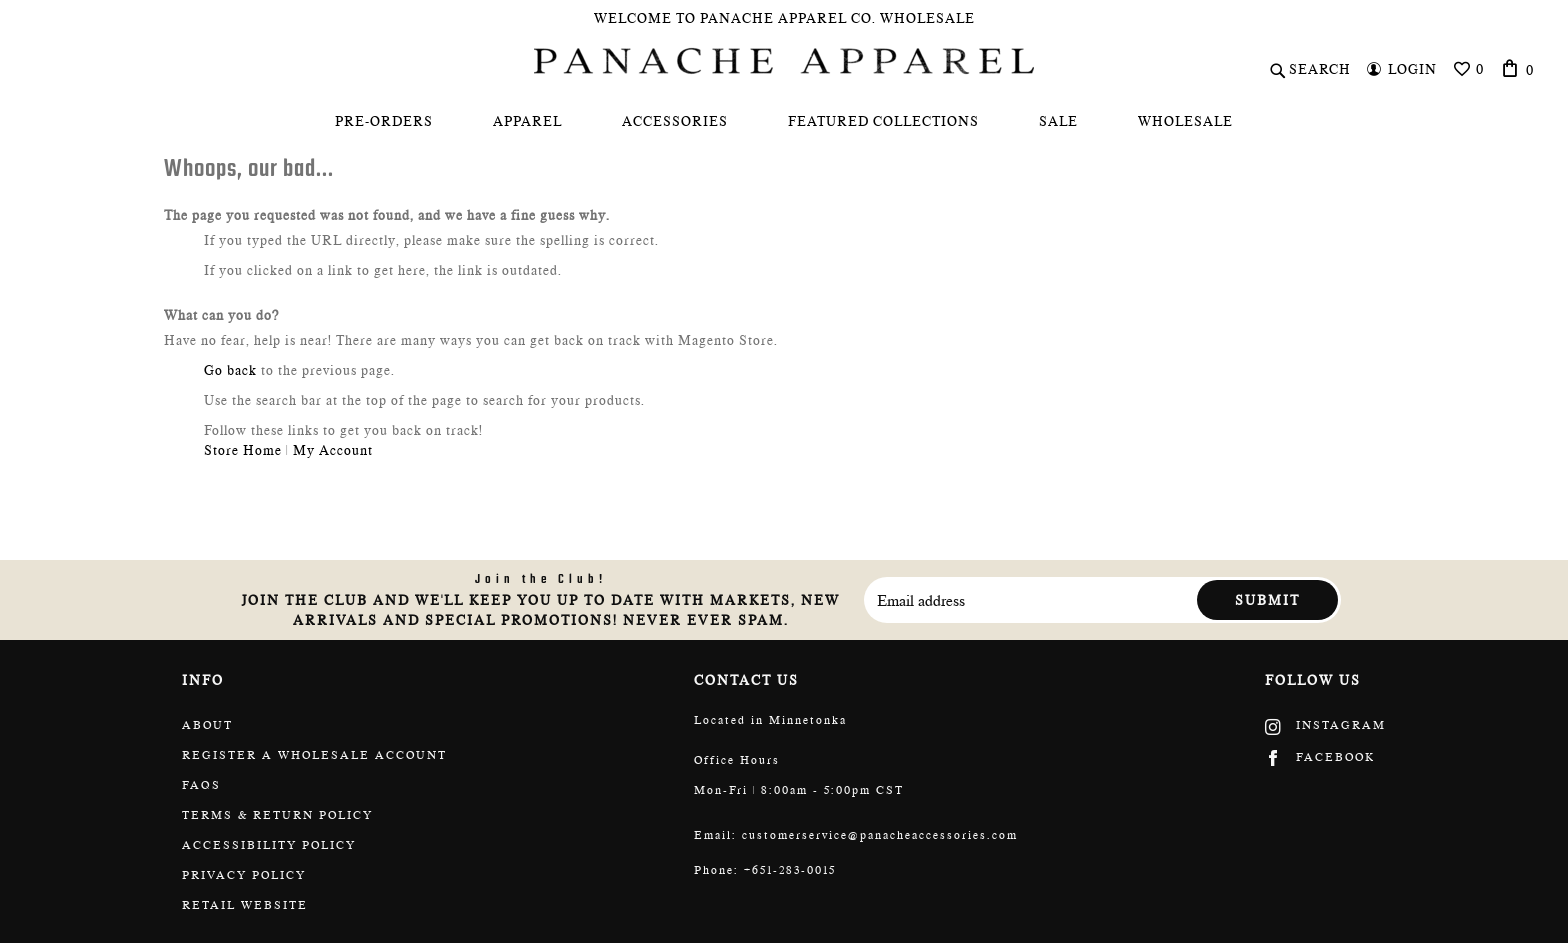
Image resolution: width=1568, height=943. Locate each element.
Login (1412, 69)
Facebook (1320, 757)
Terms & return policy (277, 815)
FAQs (201, 785)
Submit (1267, 600)
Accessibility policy (269, 845)
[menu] (784, 121)
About (207, 725)
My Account (333, 450)
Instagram (1325, 725)
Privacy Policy (244, 875)
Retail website (245, 905)
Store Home (243, 450)
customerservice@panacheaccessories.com (880, 835)
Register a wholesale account (314, 755)
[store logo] (784, 61)
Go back (230, 370)
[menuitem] (384, 121)
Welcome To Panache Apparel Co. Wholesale (784, 18)
